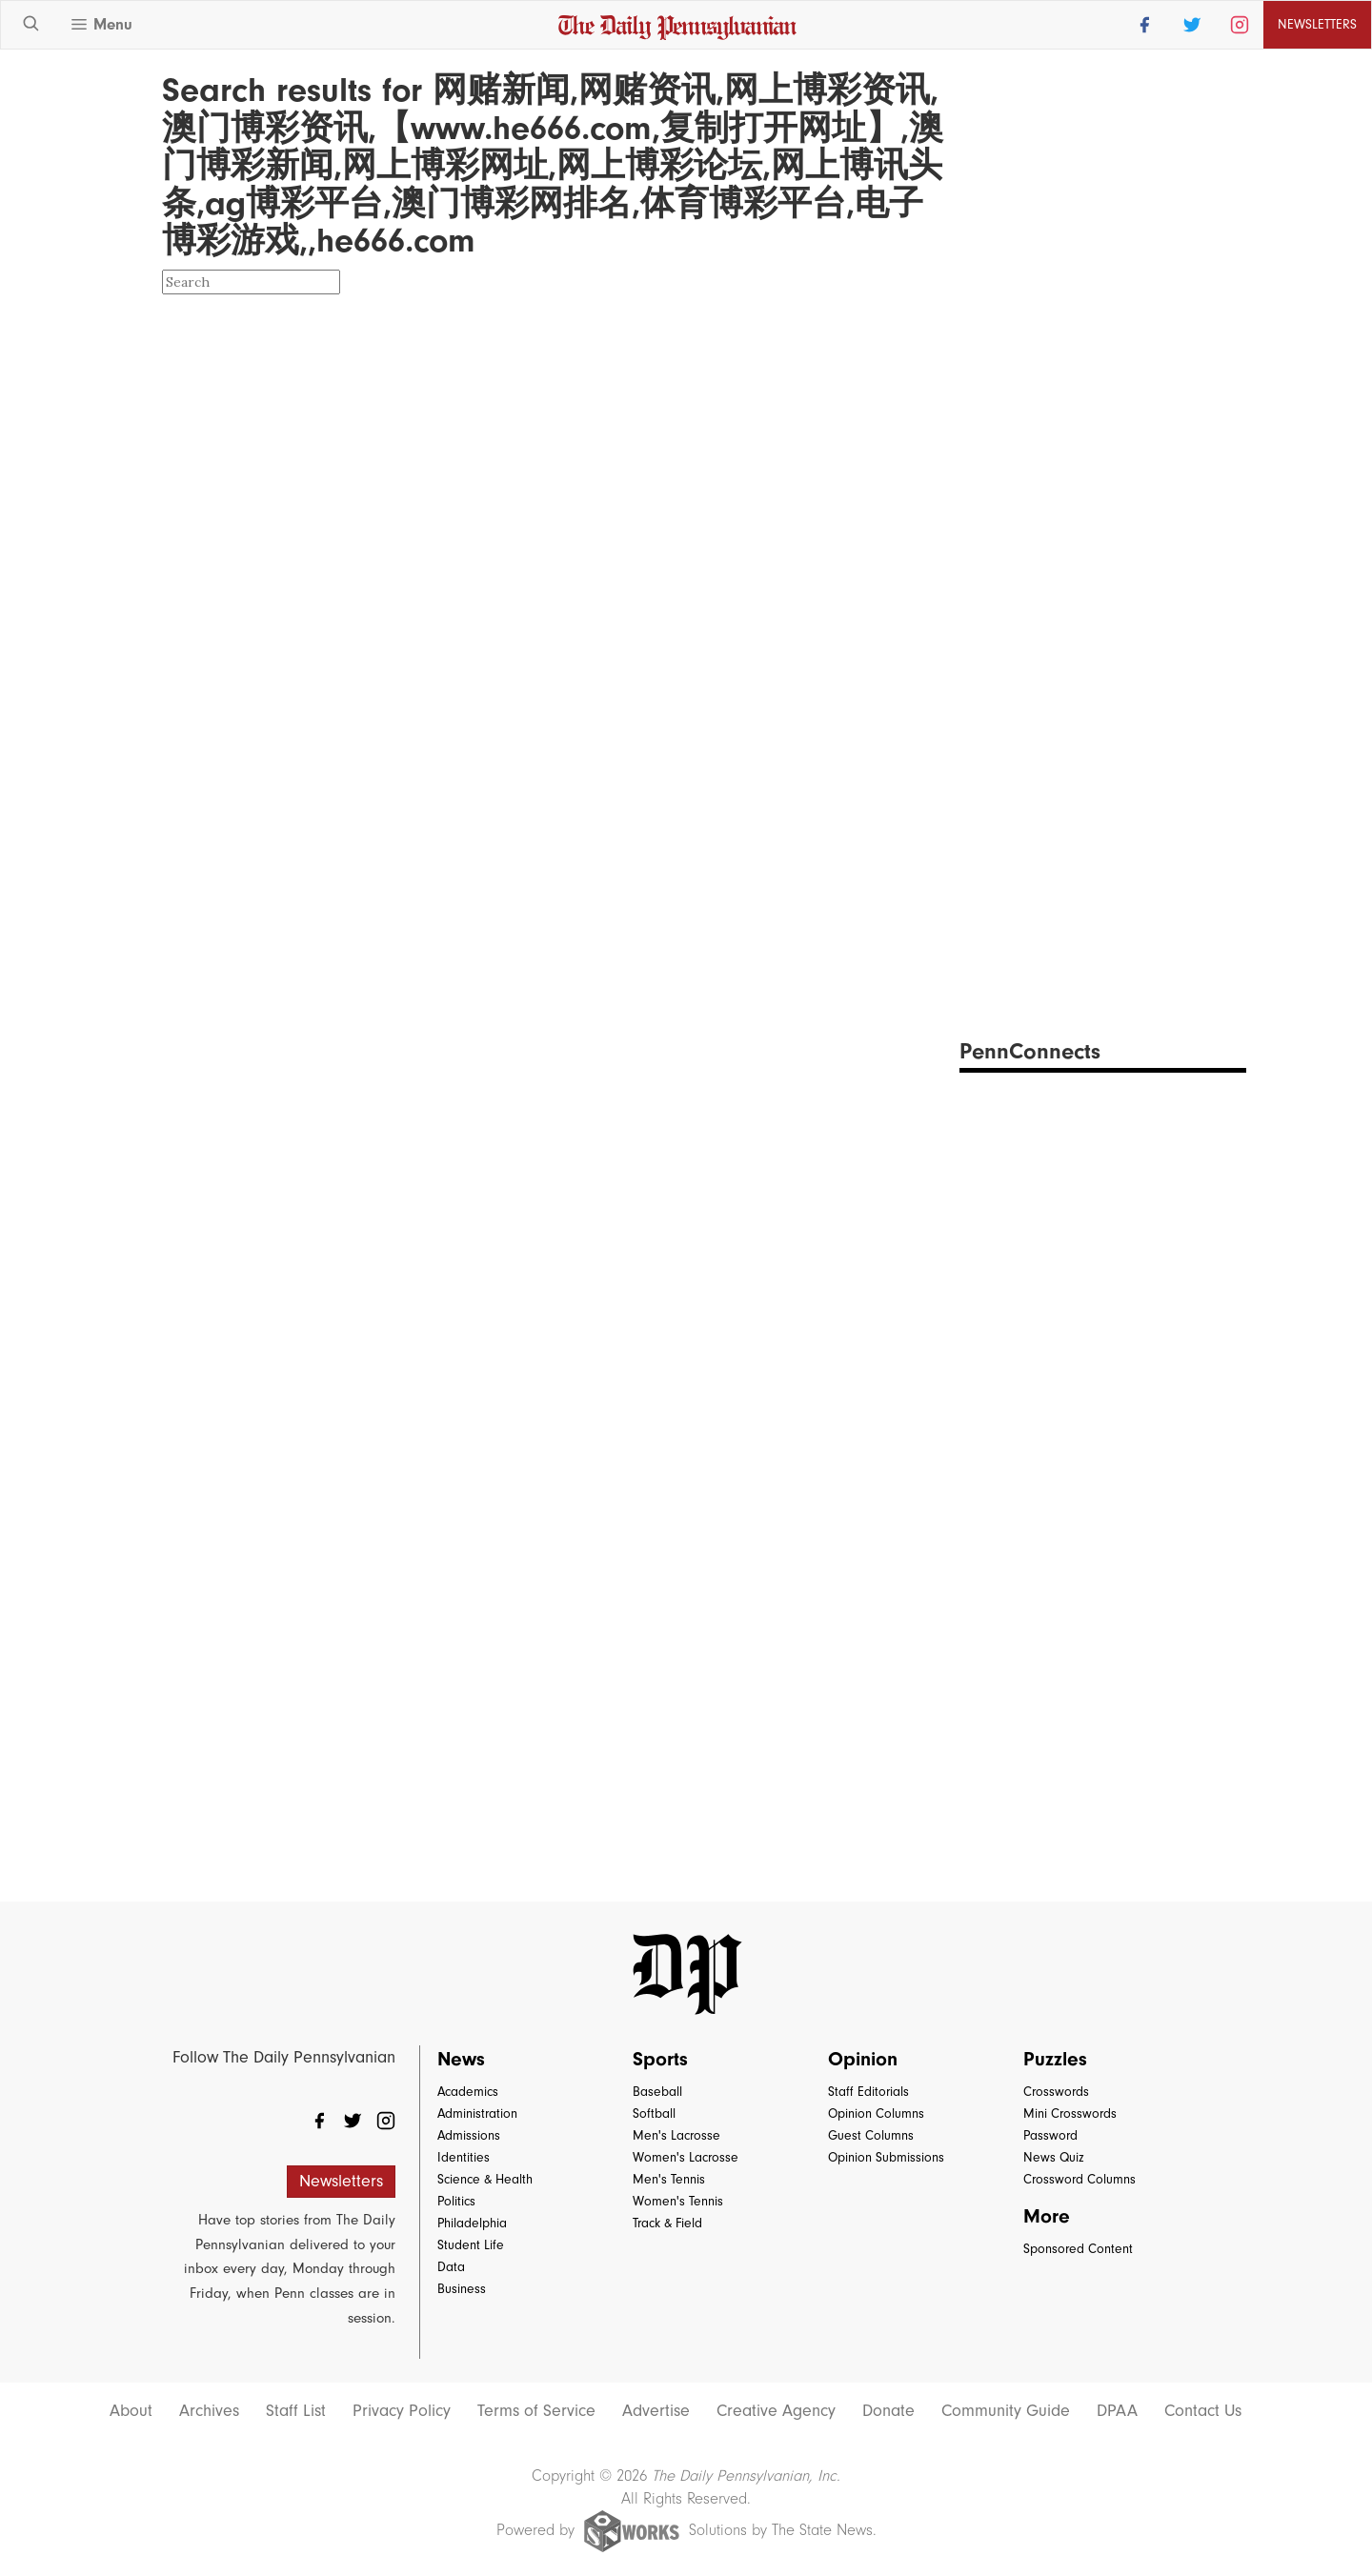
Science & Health (485, 2179)
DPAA (1117, 2411)
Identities (463, 2157)
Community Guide (1005, 2411)
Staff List (296, 2411)
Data (451, 2267)
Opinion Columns (876, 2113)
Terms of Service (536, 2411)
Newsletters (1317, 24)
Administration (477, 2113)
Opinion (863, 2058)
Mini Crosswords (1070, 2113)
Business (461, 2289)
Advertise (656, 2411)
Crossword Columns (1079, 2179)
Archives (209, 2411)
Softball (654, 2113)
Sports (660, 2058)
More (1046, 2215)
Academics (467, 2091)
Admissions (468, 2135)
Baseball (657, 2091)
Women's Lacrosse (685, 2157)
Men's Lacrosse (676, 2135)
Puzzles (1055, 2058)
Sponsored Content (1078, 2249)
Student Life (470, 2245)
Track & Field (667, 2223)
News (461, 2058)
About (131, 2411)
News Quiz (1053, 2157)
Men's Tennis (669, 2179)
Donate (888, 2411)
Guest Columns (871, 2135)
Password (1050, 2135)
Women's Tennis (678, 2201)
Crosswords (1056, 2091)
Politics (456, 2201)
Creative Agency (776, 2411)
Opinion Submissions (886, 2157)
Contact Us (1202, 2411)
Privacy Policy (402, 2411)
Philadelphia (472, 2223)
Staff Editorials (868, 2091)
